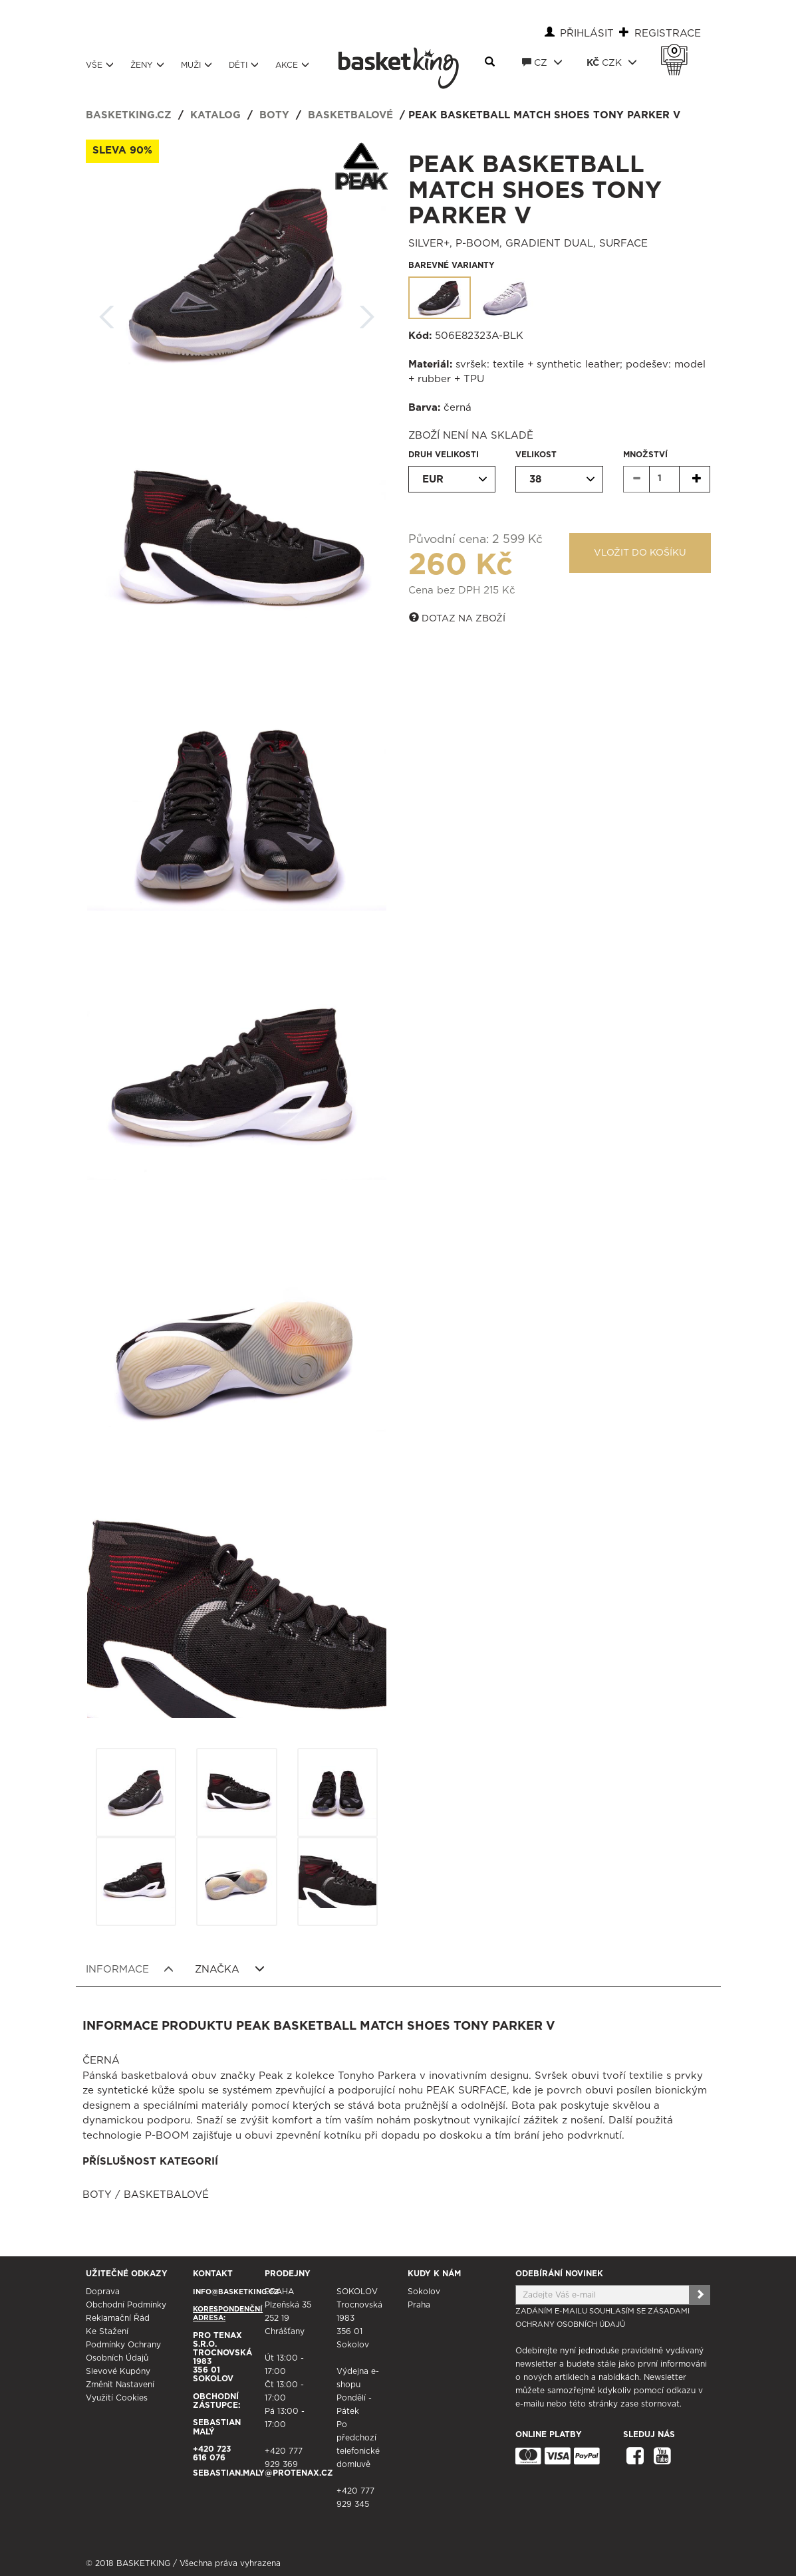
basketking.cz (129, 115)
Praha (419, 2305)
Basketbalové (350, 115)
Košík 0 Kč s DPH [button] (678, 51)
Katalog (215, 115)
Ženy (147, 64)
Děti (244, 64)
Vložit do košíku (640, 553)
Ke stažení (107, 2331)
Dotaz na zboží (457, 618)
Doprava (103, 2292)
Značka (230, 1969)
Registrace (667, 34)
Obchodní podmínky (126, 2305)
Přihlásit (587, 34)
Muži (196, 64)
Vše (100, 64)
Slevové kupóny (118, 2371)
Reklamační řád (118, 2318)
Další (367, 313)
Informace (130, 1969)
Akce (292, 64)
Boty (274, 115)
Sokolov (424, 2292)
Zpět (107, 313)
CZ (542, 62)
